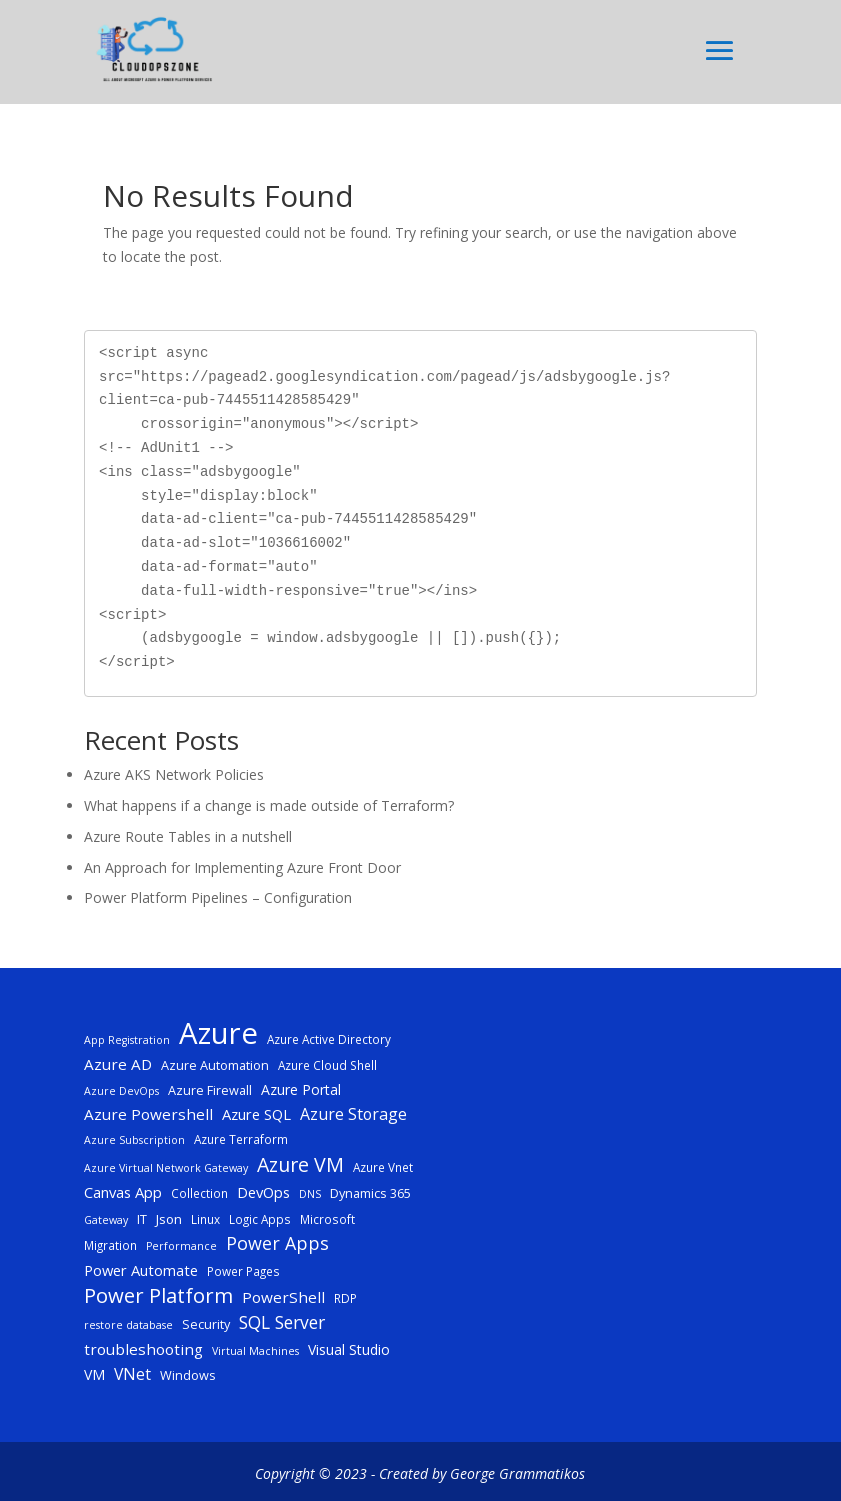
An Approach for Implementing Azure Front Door (242, 867)
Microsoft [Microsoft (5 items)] (327, 1219)
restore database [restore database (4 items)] (128, 1325)
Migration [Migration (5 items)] (110, 1245)
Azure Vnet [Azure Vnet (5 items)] (383, 1167)
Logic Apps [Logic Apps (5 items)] (260, 1219)
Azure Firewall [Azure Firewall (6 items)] (210, 1090)
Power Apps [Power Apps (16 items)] (277, 1243)
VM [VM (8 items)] (94, 1374)
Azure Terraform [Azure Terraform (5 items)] (241, 1139)
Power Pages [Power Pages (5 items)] (243, 1271)
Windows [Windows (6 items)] (188, 1375)
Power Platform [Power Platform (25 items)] (158, 1296)
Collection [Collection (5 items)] (199, 1193)
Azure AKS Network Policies (174, 774)
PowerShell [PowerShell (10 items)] (283, 1297)
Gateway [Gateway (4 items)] (106, 1220)
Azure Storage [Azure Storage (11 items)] (353, 1114)
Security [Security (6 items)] (206, 1324)
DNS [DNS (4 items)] (310, 1194)
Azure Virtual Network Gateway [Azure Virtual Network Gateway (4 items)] (166, 1168)
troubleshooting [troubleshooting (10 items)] (143, 1349)
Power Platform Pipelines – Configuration (218, 897)
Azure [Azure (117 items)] (218, 1034)
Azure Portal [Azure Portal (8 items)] (301, 1089)
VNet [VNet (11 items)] (132, 1374)
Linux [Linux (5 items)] (205, 1219)
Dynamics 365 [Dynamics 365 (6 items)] (370, 1193)
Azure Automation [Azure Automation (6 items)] (215, 1065)
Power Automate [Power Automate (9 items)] (141, 1270)
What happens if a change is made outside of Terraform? (269, 805)
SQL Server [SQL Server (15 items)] (282, 1322)
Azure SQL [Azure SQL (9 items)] (256, 1114)
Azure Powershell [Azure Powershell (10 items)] (148, 1114)
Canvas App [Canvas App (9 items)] (123, 1192)
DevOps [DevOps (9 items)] (263, 1192)
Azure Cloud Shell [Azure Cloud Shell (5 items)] (327, 1065)
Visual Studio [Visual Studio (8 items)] (349, 1349)
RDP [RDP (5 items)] (345, 1298)
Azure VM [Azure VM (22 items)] (300, 1165)
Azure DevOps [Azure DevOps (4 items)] (121, 1091)
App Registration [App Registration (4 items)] (127, 1040)
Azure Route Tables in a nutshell (188, 836)
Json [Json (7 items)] (169, 1219)
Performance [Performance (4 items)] (181, 1246)
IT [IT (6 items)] (142, 1219)
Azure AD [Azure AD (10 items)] (118, 1064)
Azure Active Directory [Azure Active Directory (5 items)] (329, 1039)
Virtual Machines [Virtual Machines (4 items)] (255, 1351)
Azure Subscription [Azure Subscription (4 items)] (134, 1140)
